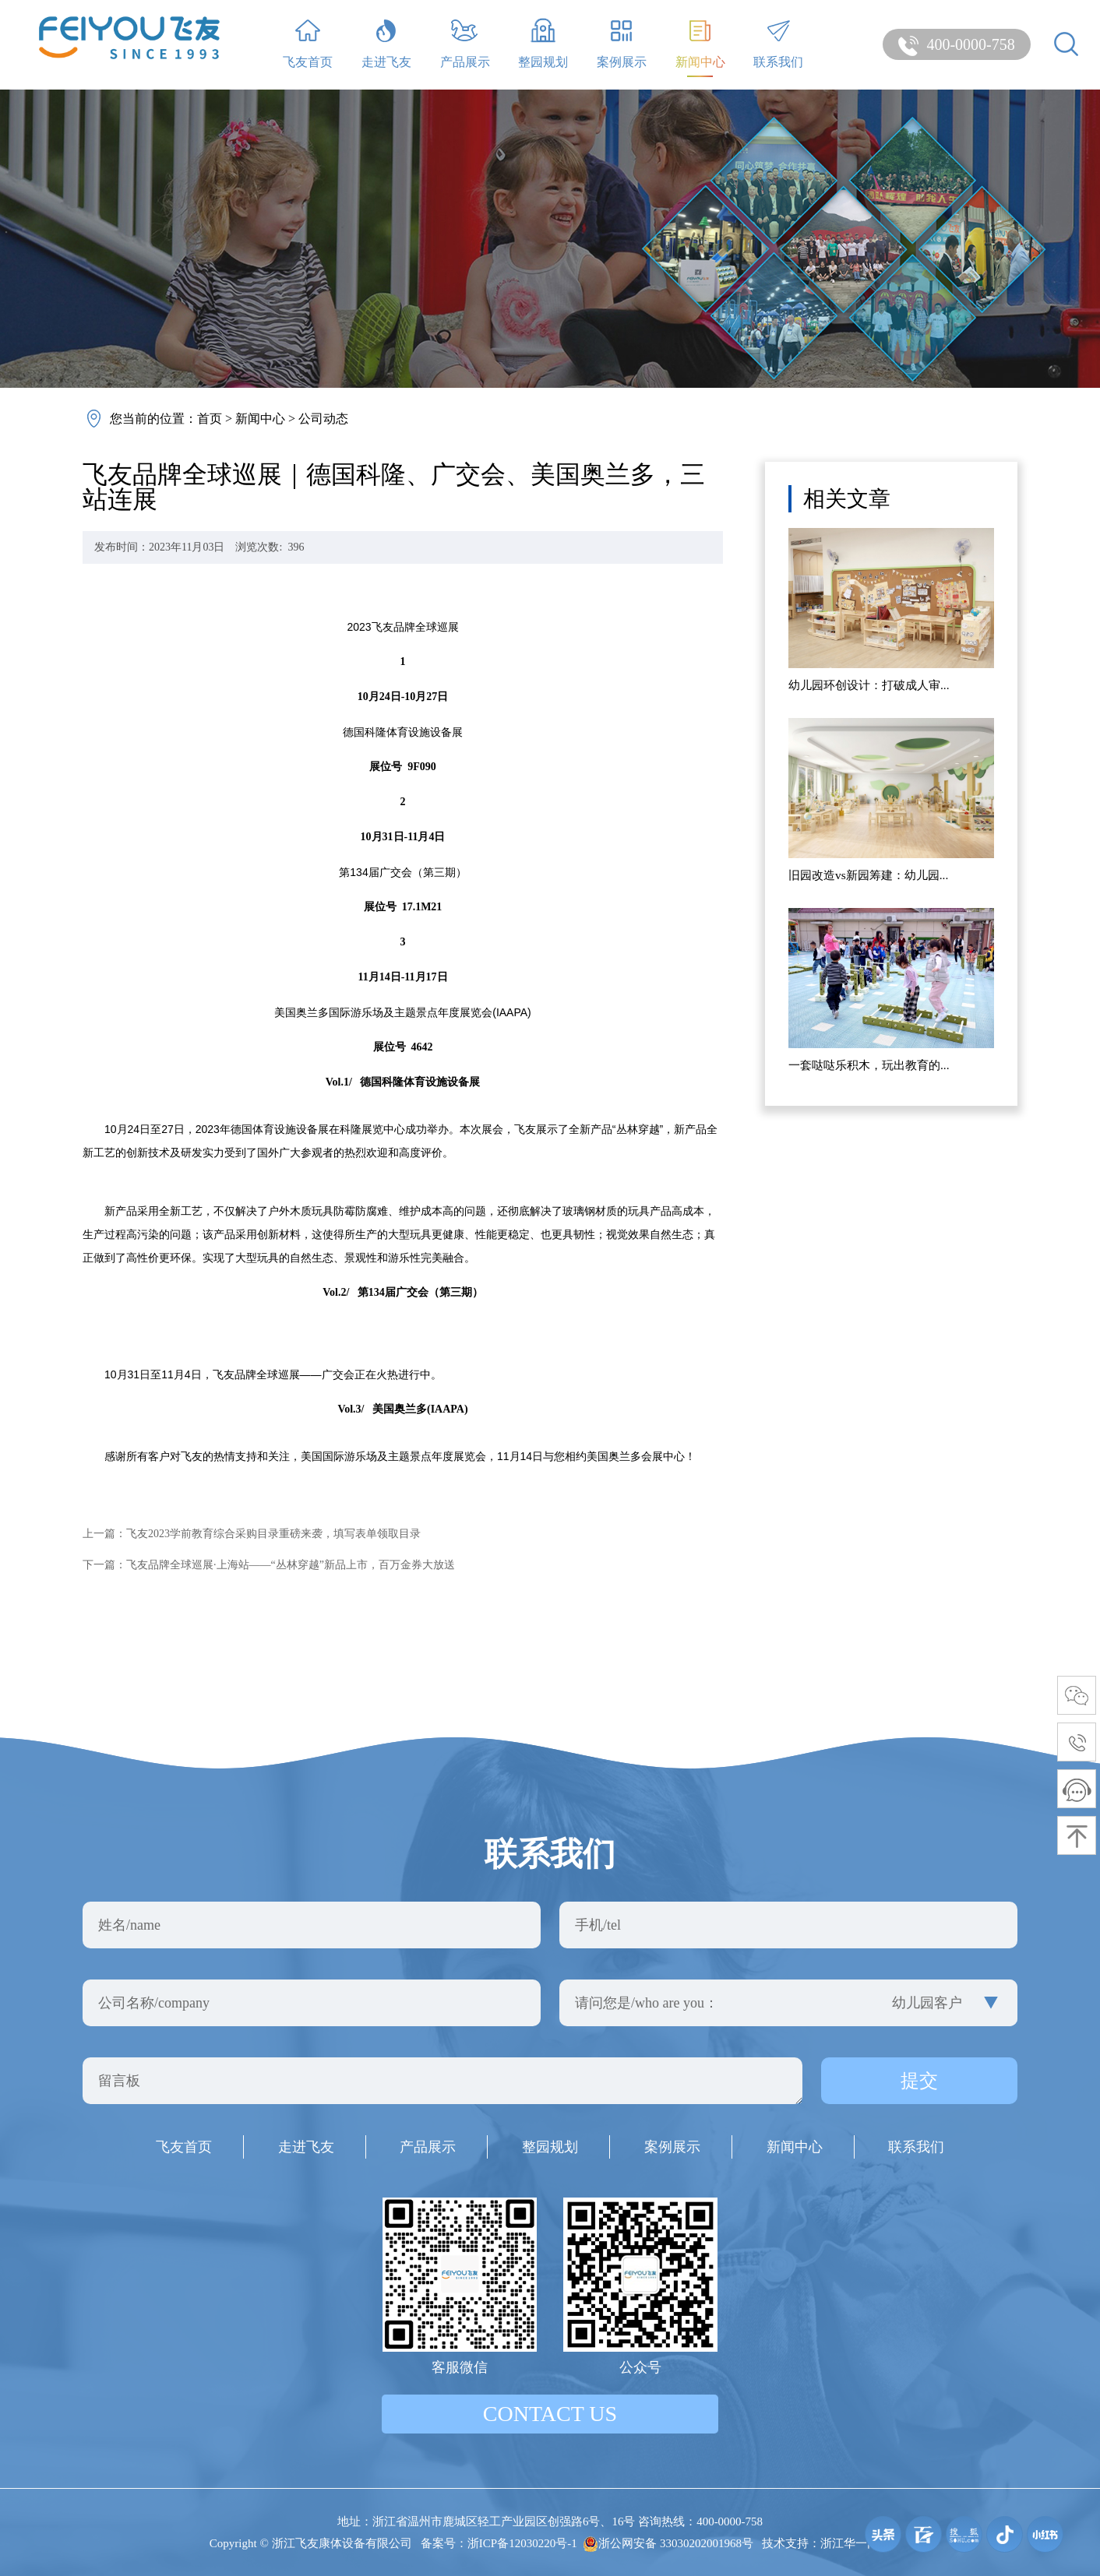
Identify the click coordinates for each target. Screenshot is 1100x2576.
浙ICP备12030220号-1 (522, 2543)
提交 (919, 2081)
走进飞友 (386, 43)
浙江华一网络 (855, 2543)
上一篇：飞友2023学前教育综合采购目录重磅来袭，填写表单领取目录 (252, 1534)
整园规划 (543, 43)
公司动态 (323, 418)
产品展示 (465, 43)
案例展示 (622, 43)
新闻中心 (700, 43)
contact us (550, 2414)
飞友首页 (308, 43)
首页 (209, 418)
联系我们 (778, 43)
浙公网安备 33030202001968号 (668, 2543)
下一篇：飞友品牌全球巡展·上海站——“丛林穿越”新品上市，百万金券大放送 (269, 1565)
